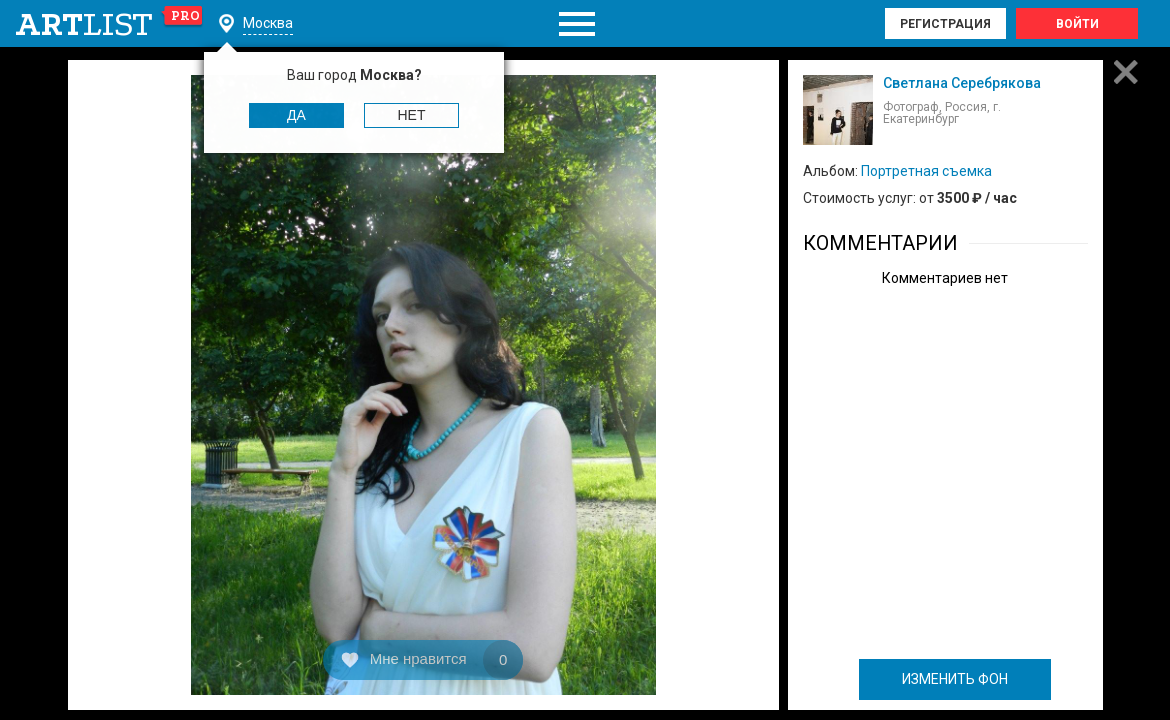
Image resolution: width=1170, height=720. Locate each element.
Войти (1077, 24)
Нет (412, 115)
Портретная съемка (926, 171)
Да (296, 115)
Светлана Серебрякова (962, 83)
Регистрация (945, 24)
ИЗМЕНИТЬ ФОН (955, 679)
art (109, 24)
